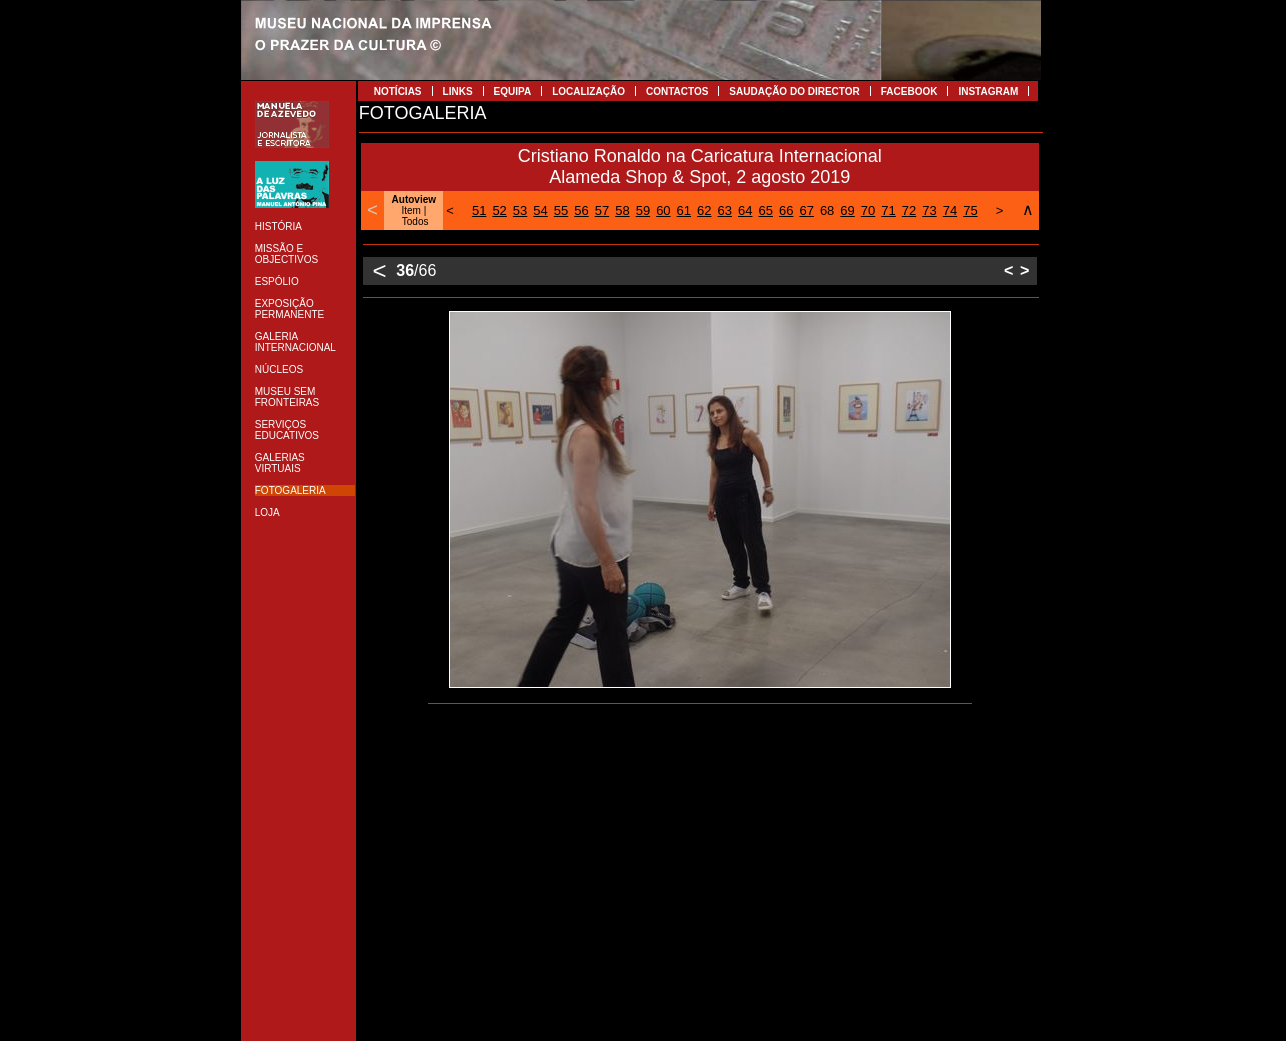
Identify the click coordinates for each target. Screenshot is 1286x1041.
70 (868, 210)
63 (725, 210)
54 (540, 210)
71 (888, 210)
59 (643, 210)
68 (827, 210)
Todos (415, 221)
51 (479, 210)
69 (847, 210)
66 (786, 210)
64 (745, 210)
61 (684, 210)
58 (622, 210)
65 (765, 210)
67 (806, 210)
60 (663, 210)
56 (581, 210)
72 (909, 210)
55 (561, 210)
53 (520, 210)
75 (970, 210)
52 (499, 210)
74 (950, 210)
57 (602, 210)
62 (704, 210)
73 (929, 210)
